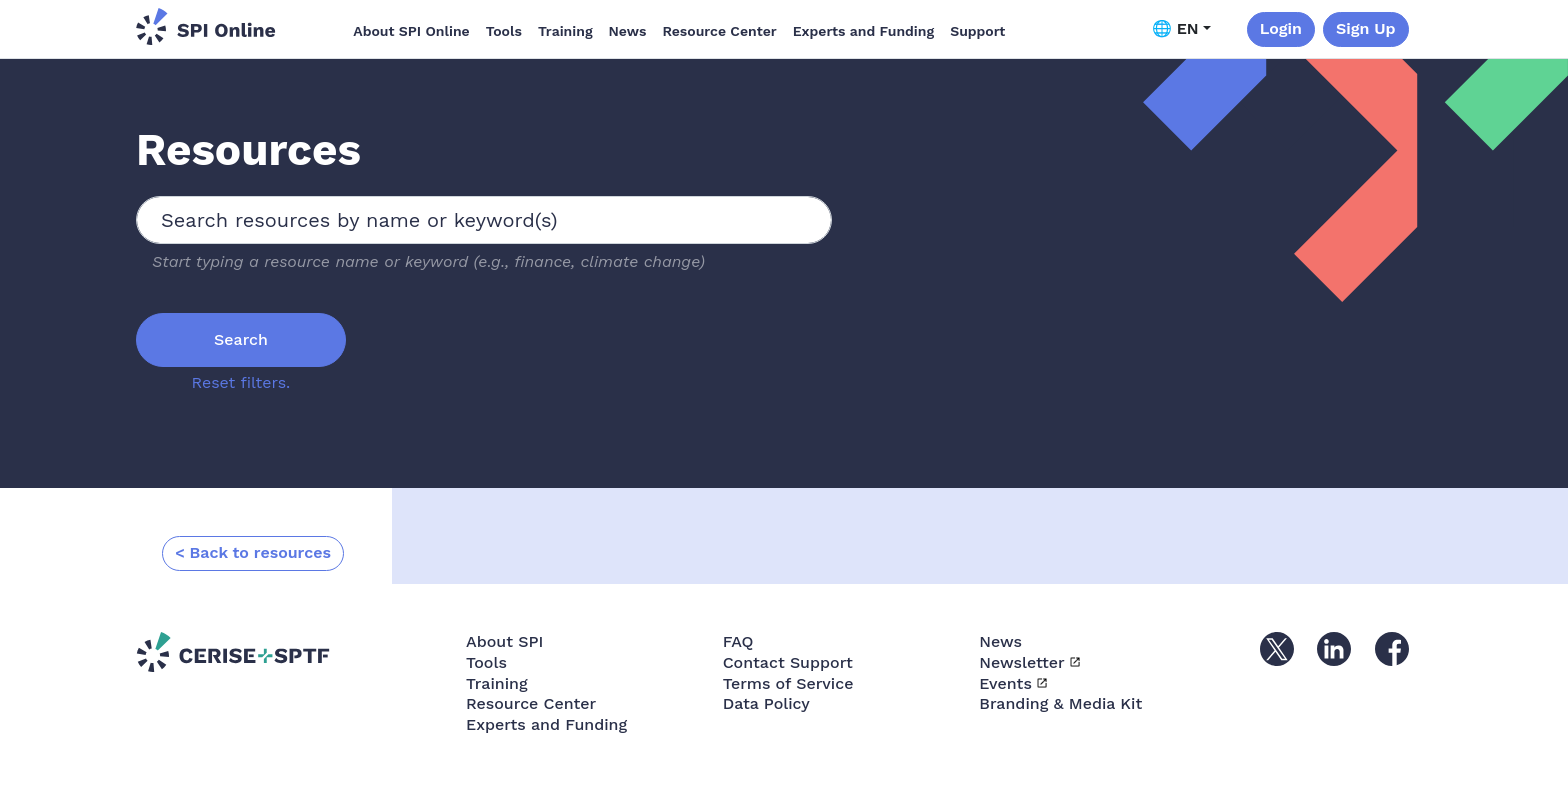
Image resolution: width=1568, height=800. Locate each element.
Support (977, 31)
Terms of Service (788, 683)
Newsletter (1021, 662)
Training (565, 31)
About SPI (504, 641)
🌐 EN (1175, 28)
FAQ (738, 641)
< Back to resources (253, 552)
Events (1005, 683)
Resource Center (719, 31)
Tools (504, 31)
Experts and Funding (863, 31)
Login (1281, 28)
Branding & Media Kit (1060, 703)
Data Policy (766, 703)
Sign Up (1366, 28)
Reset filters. (241, 382)
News (628, 31)
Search (241, 339)
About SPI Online (411, 31)
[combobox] (484, 220)
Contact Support (788, 662)
